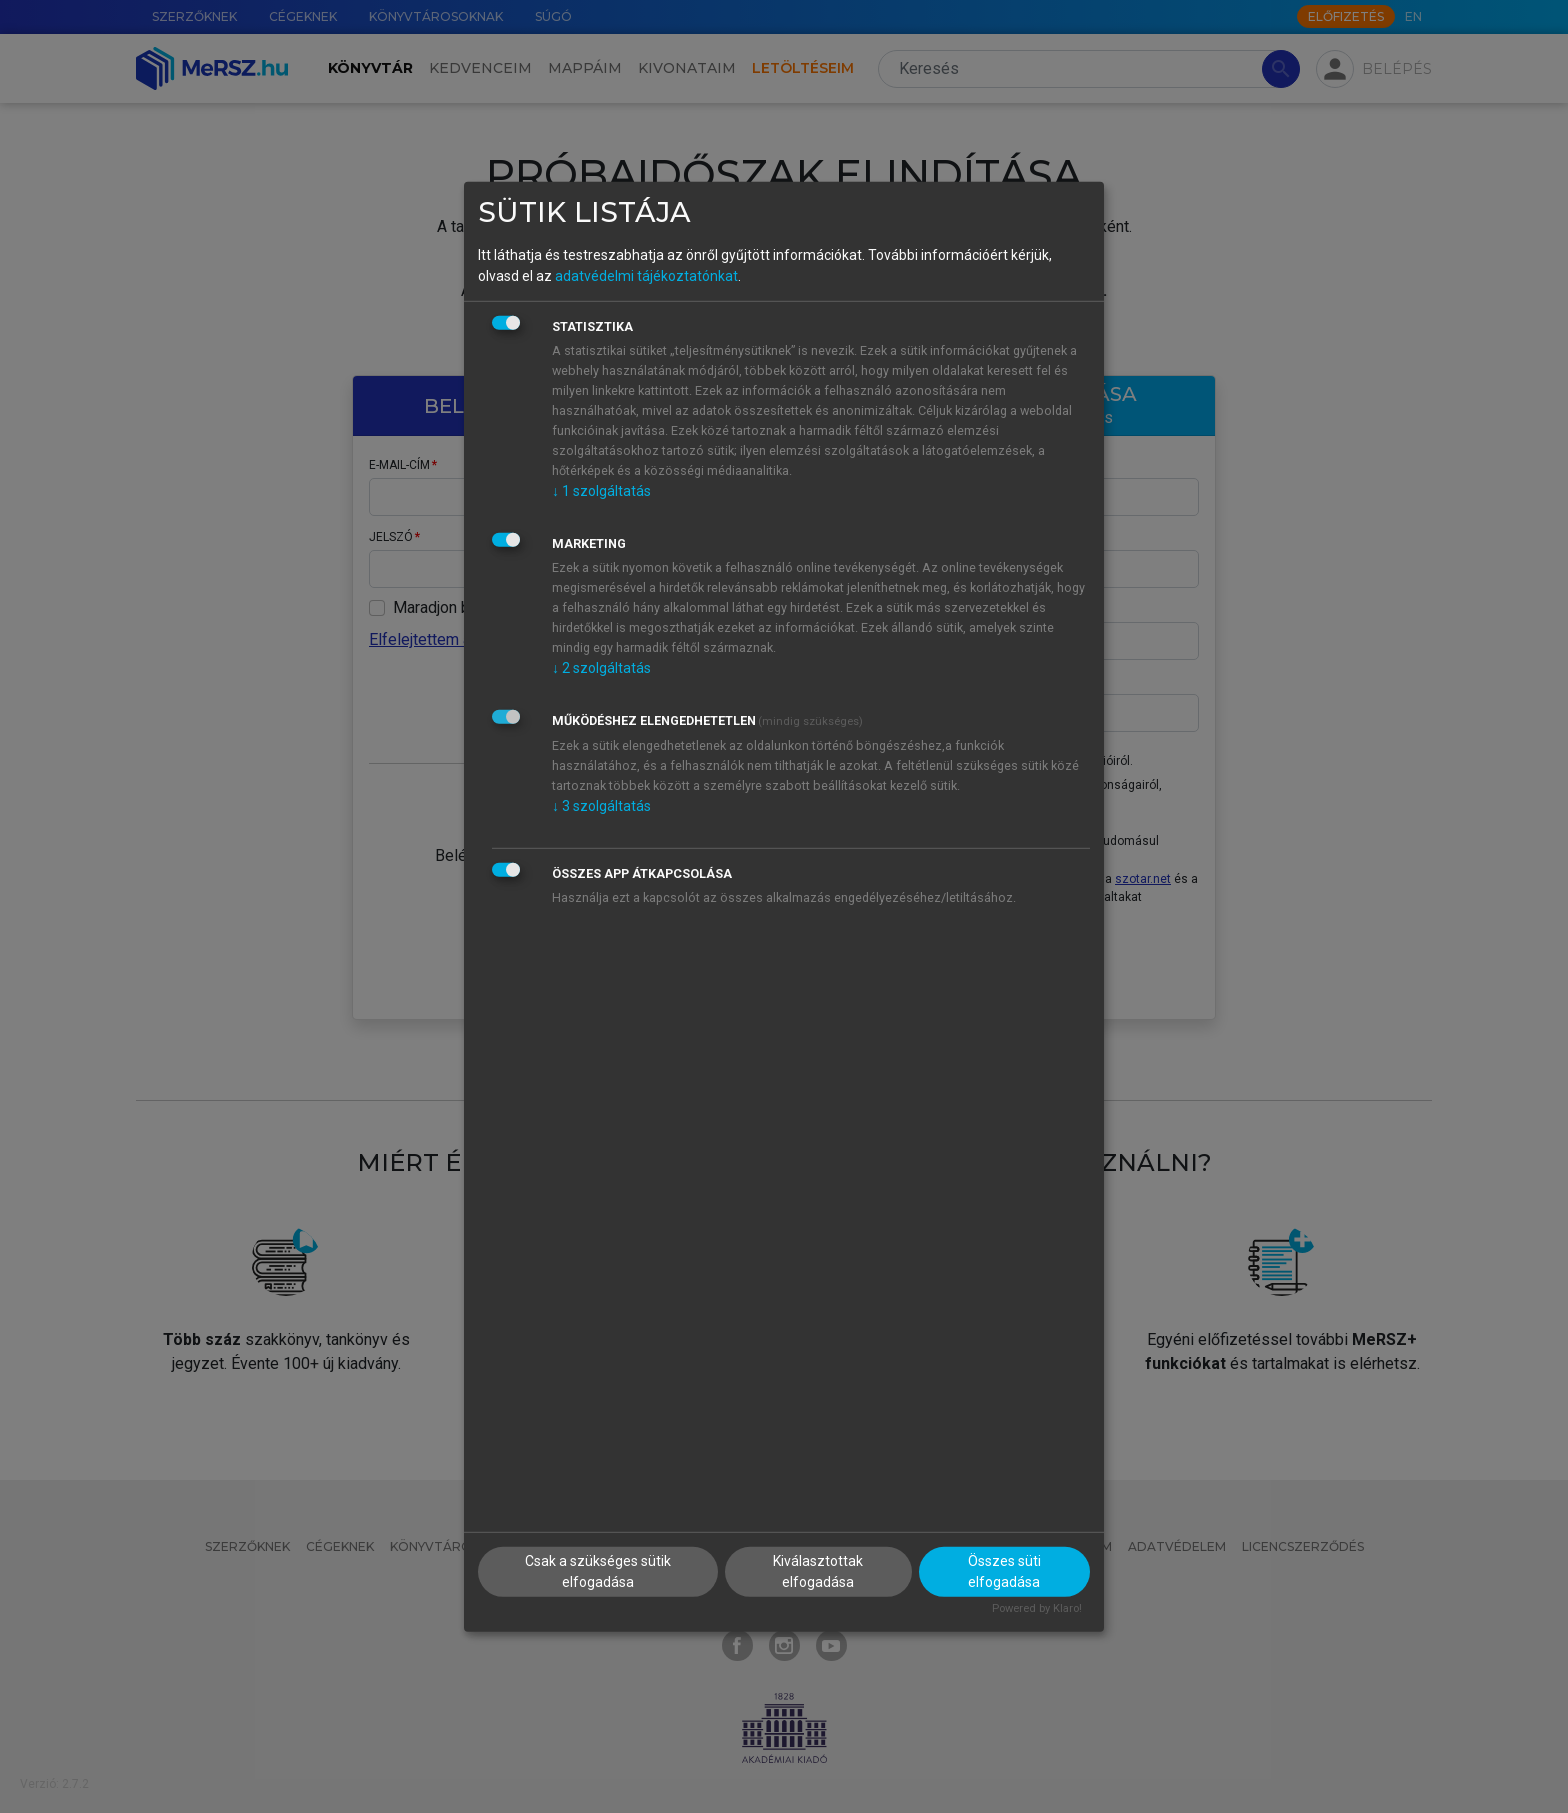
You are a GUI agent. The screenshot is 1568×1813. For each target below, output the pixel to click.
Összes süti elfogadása (1004, 1571)
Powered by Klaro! (1037, 1608)
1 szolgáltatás (601, 491)
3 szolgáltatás (601, 806)
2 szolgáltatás (601, 668)
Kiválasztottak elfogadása (818, 1571)
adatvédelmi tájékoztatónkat (646, 276)
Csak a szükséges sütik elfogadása (598, 1571)
